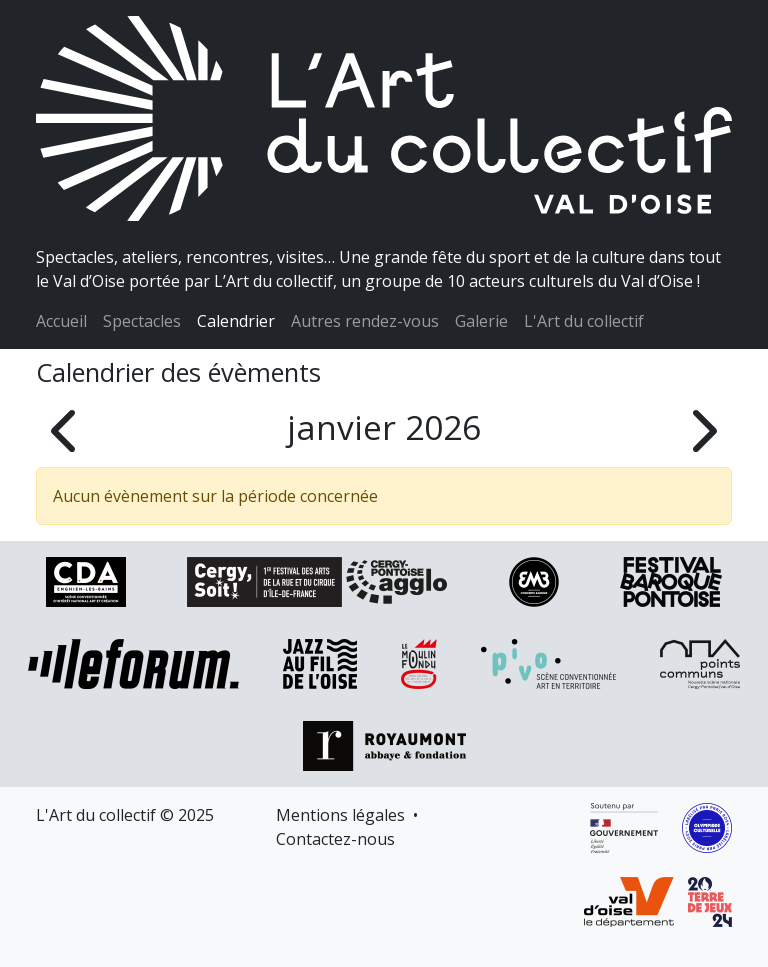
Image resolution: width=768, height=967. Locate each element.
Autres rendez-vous (365, 321)
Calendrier (236, 321)
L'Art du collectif (584, 321)
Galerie (481, 321)
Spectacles (142, 321)
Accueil (61, 321)
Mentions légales (340, 815)
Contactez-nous (335, 839)
